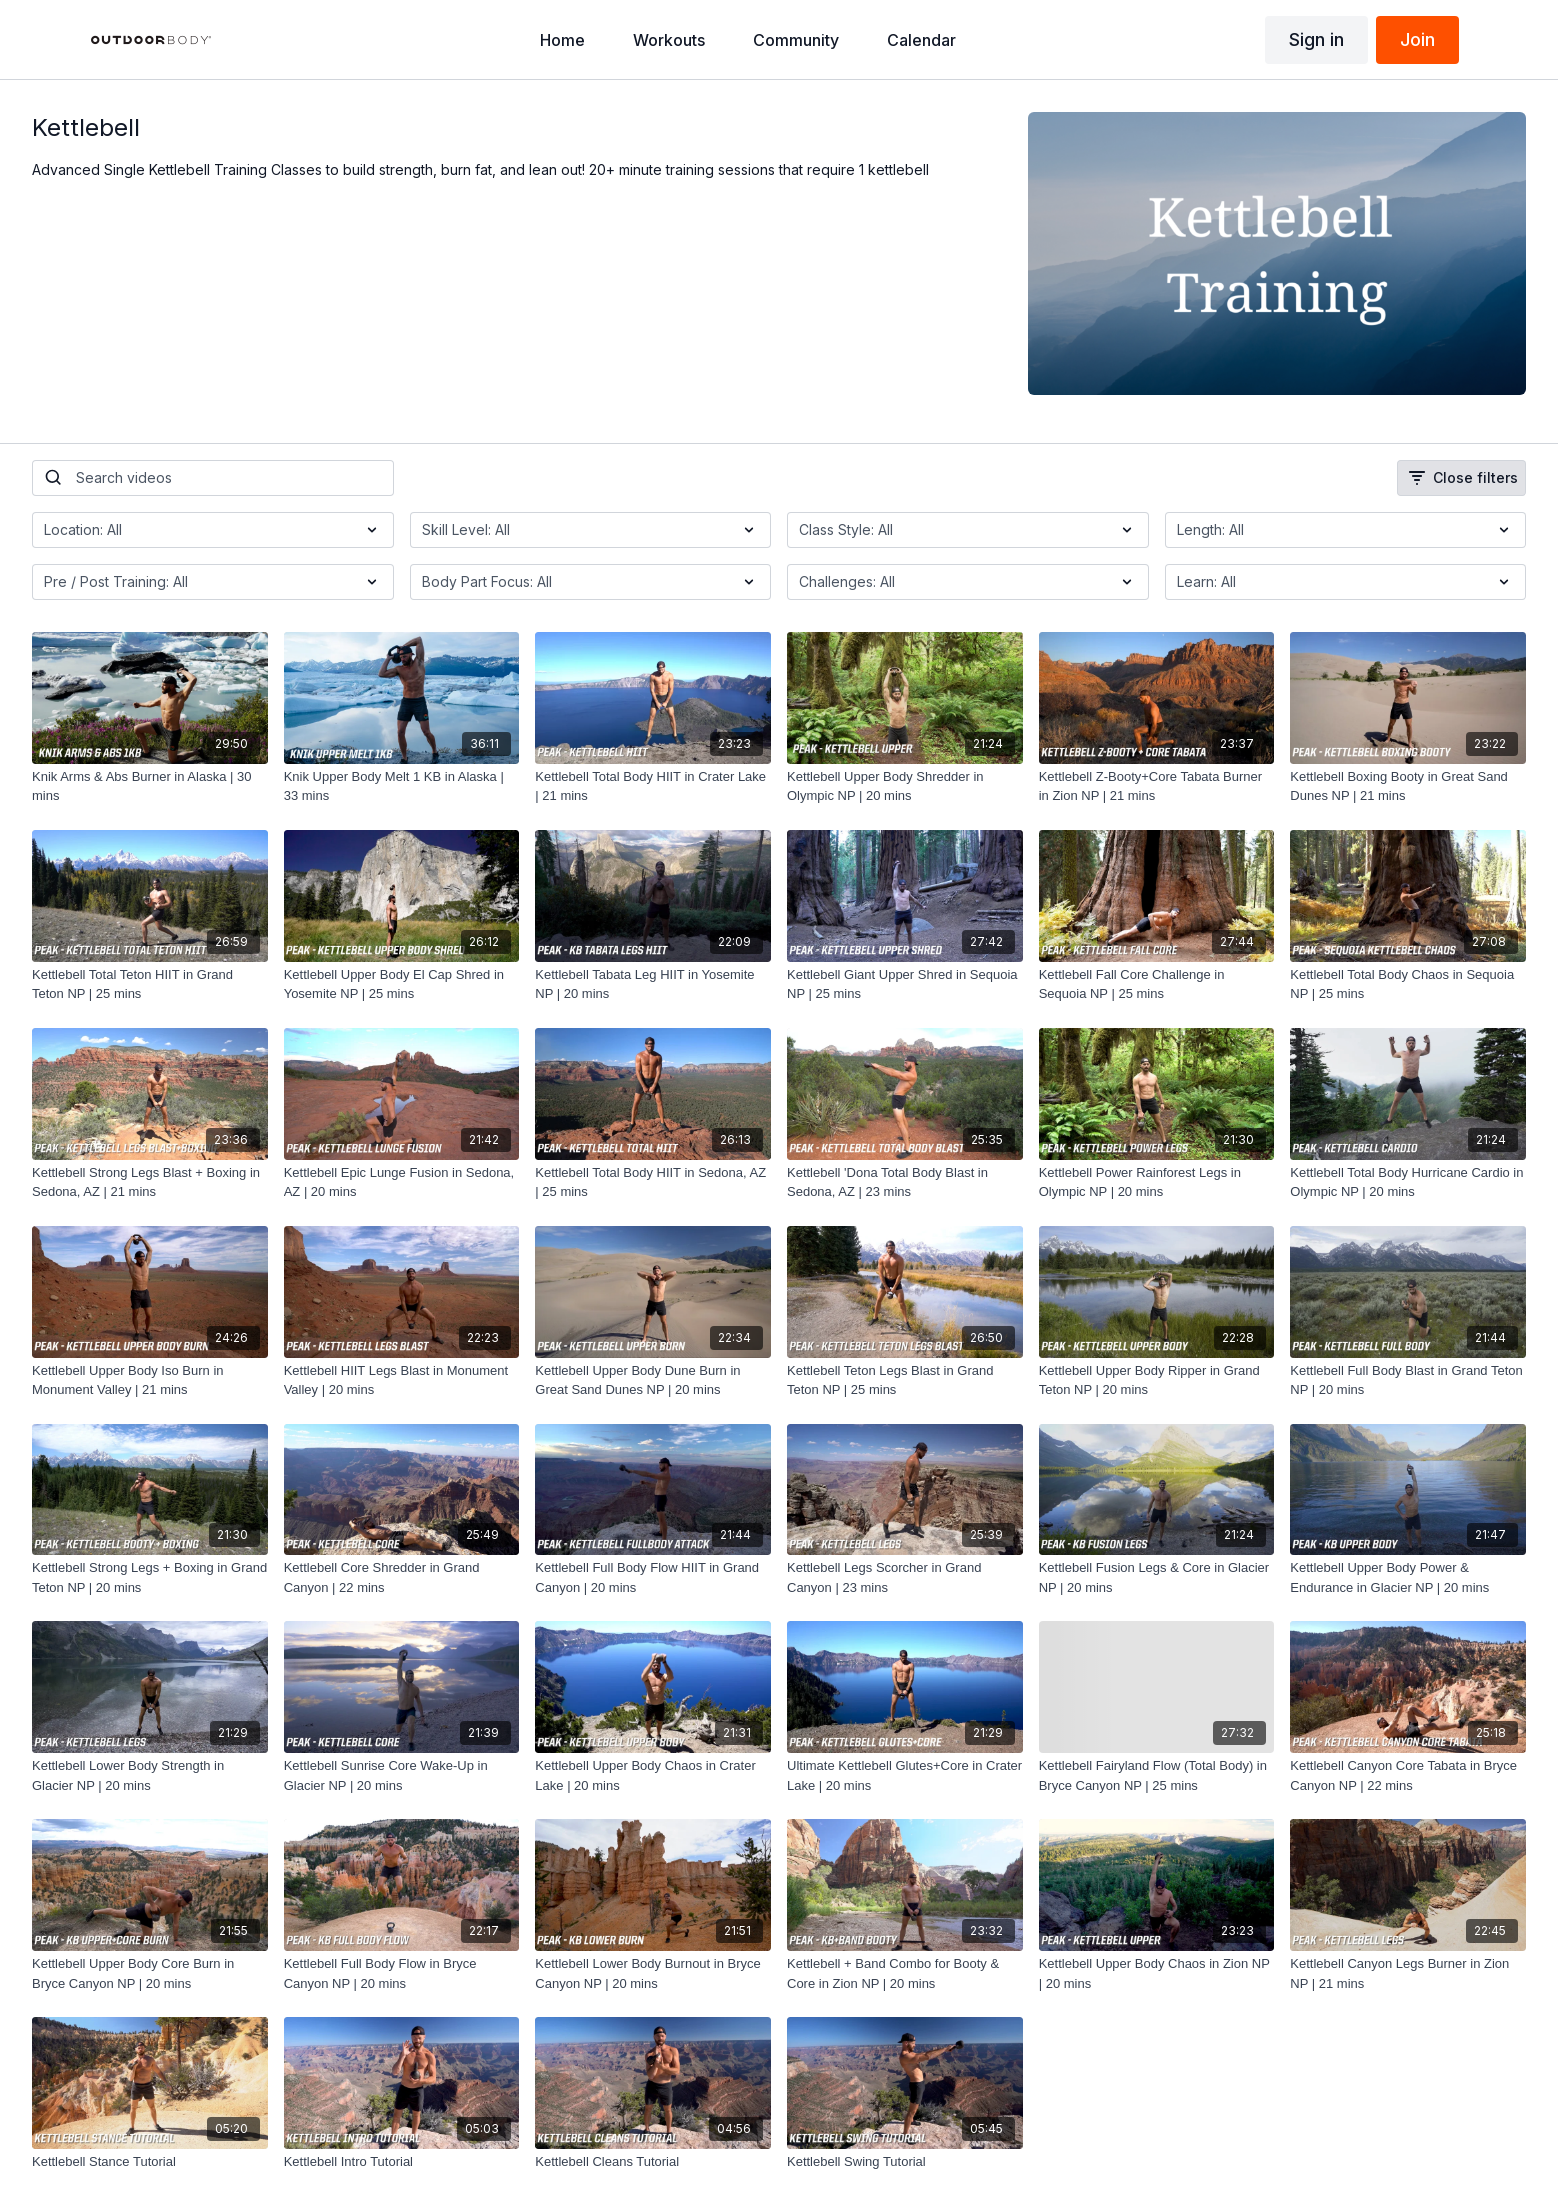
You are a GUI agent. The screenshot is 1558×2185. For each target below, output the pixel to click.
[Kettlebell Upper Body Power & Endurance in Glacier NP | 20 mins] (1408, 1577)
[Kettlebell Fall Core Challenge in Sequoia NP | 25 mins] (1157, 984)
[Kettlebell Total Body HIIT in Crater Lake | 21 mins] (653, 786)
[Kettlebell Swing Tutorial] (905, 2162)
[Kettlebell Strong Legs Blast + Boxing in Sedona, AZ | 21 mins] (150, 1182)
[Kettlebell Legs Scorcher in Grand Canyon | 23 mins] (905, 1577)
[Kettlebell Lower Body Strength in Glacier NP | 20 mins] (150, 1775)
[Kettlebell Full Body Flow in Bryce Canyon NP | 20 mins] (402, 1973)
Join (1417, 39)
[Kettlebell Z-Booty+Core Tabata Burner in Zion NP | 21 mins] (1157, 786)
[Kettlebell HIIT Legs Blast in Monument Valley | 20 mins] (402, 1380)
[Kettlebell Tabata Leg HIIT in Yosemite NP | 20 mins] (653, 984)
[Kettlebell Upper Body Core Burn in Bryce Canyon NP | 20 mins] (150, 1973)
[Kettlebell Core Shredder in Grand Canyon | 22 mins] (402, 1577)
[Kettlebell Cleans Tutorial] (653, 2162)
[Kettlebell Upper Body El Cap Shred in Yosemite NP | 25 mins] (402, 984)
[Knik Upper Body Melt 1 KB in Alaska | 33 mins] (402, 786)
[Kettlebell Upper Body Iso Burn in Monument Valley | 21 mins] (150, 1380)
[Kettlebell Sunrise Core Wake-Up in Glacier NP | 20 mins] (402, 1775)
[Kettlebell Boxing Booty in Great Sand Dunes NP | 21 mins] (1408, 786)
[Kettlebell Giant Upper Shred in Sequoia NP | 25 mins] (905, 984)
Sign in (1316, 39)
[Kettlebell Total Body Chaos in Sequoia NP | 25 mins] (1408, 984)
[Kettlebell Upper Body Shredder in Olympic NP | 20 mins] (905, 786)
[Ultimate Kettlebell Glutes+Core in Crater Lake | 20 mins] (905, 1775)
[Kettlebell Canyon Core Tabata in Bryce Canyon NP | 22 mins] (1408, 1775)
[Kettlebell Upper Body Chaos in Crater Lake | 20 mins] (653, 1775)
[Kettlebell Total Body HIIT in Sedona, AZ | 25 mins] (653, 1182)
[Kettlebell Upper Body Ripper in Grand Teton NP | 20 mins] (1157, 1380)
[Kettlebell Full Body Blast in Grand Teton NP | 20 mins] (1408, 1380)
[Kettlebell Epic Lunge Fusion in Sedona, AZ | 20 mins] (402, 1182)
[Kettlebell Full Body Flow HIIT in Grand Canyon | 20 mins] (653, 1577)
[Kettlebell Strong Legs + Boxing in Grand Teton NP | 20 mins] (150, 1577)
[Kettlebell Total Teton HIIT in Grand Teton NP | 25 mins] (150, 984)
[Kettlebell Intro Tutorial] (402, 2162)
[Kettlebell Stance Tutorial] (150, 2162)
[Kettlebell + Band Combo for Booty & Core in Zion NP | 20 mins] (905, 1973)
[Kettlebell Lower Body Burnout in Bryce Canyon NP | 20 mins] (653, 1973)
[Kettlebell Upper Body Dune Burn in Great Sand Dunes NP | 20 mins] (653, 1380)
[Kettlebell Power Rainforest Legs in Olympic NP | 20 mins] (1157, 1182)
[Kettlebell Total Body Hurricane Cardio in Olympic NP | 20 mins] (1408, 1182)
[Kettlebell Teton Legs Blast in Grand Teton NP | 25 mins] (905, 1380)
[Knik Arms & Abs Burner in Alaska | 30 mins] (150, 786)
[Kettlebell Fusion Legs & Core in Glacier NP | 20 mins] (1157, 1577)
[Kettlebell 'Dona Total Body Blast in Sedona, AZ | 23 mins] (905, 1182)
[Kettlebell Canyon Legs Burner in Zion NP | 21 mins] (1408, 1973)
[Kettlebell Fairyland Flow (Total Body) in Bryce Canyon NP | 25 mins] (1157, 1775)
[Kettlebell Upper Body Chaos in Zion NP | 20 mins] (1157, 1973)
